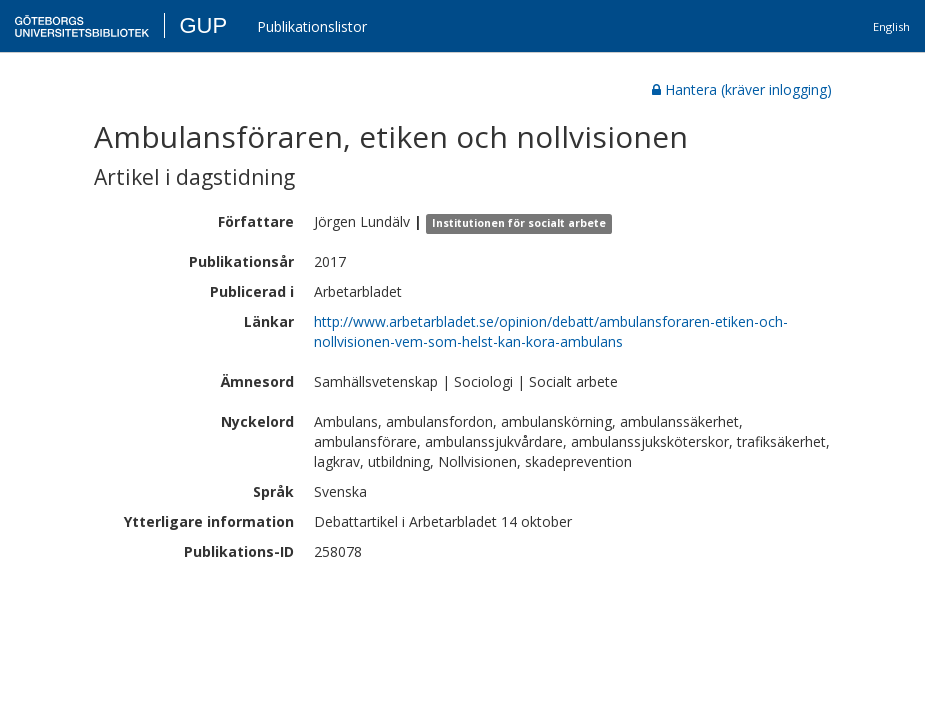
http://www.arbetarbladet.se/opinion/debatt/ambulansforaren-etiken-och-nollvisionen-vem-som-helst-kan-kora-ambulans (551, 331)
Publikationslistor (312, 26)
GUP (203, 25)
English (891, 26)
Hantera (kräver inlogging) (742, 89)
